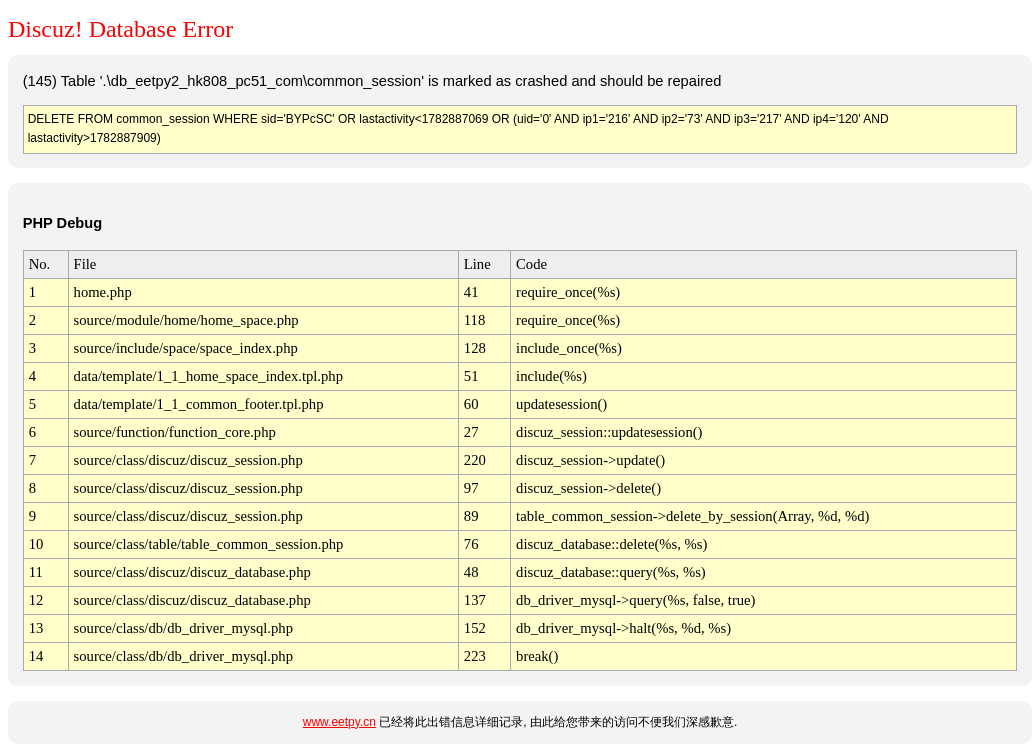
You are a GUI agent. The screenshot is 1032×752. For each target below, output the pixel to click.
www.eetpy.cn (339, 722)
